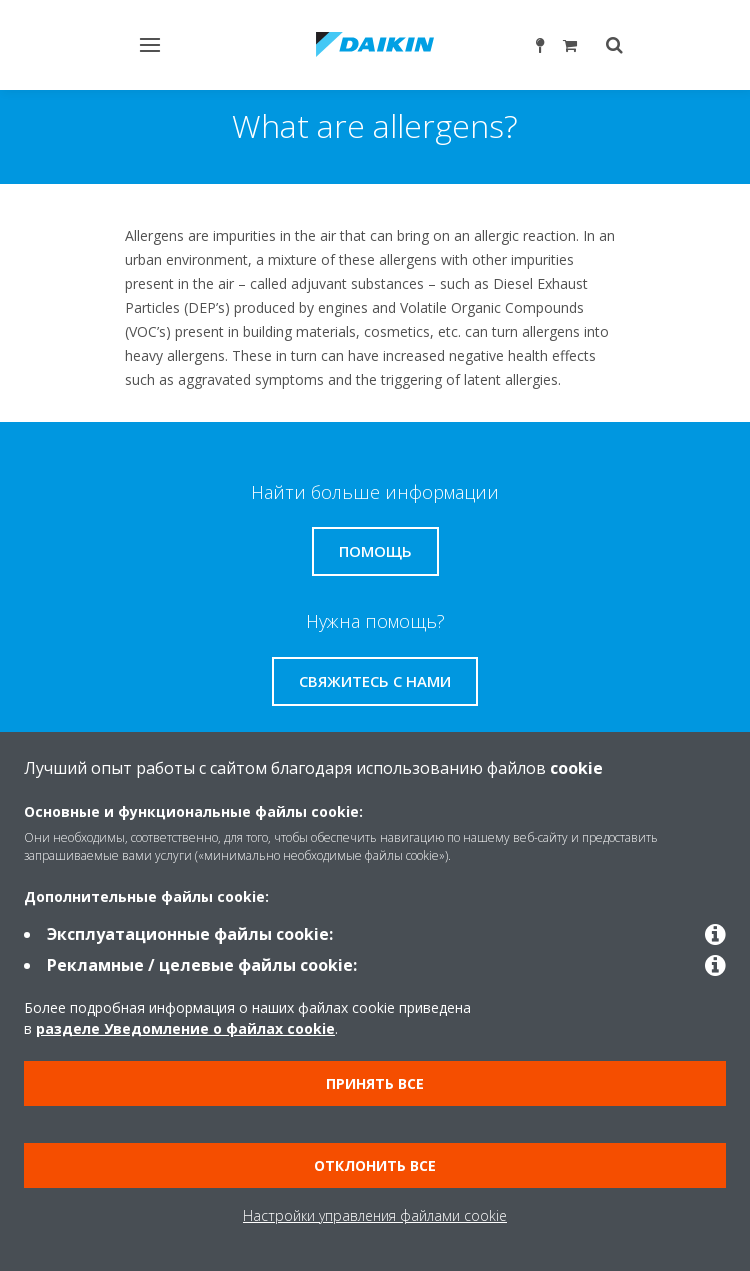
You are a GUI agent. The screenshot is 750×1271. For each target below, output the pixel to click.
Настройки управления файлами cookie (375, 1215)
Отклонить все (375, 1165)
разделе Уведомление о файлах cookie (185, 1028)
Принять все (375, 1083)
